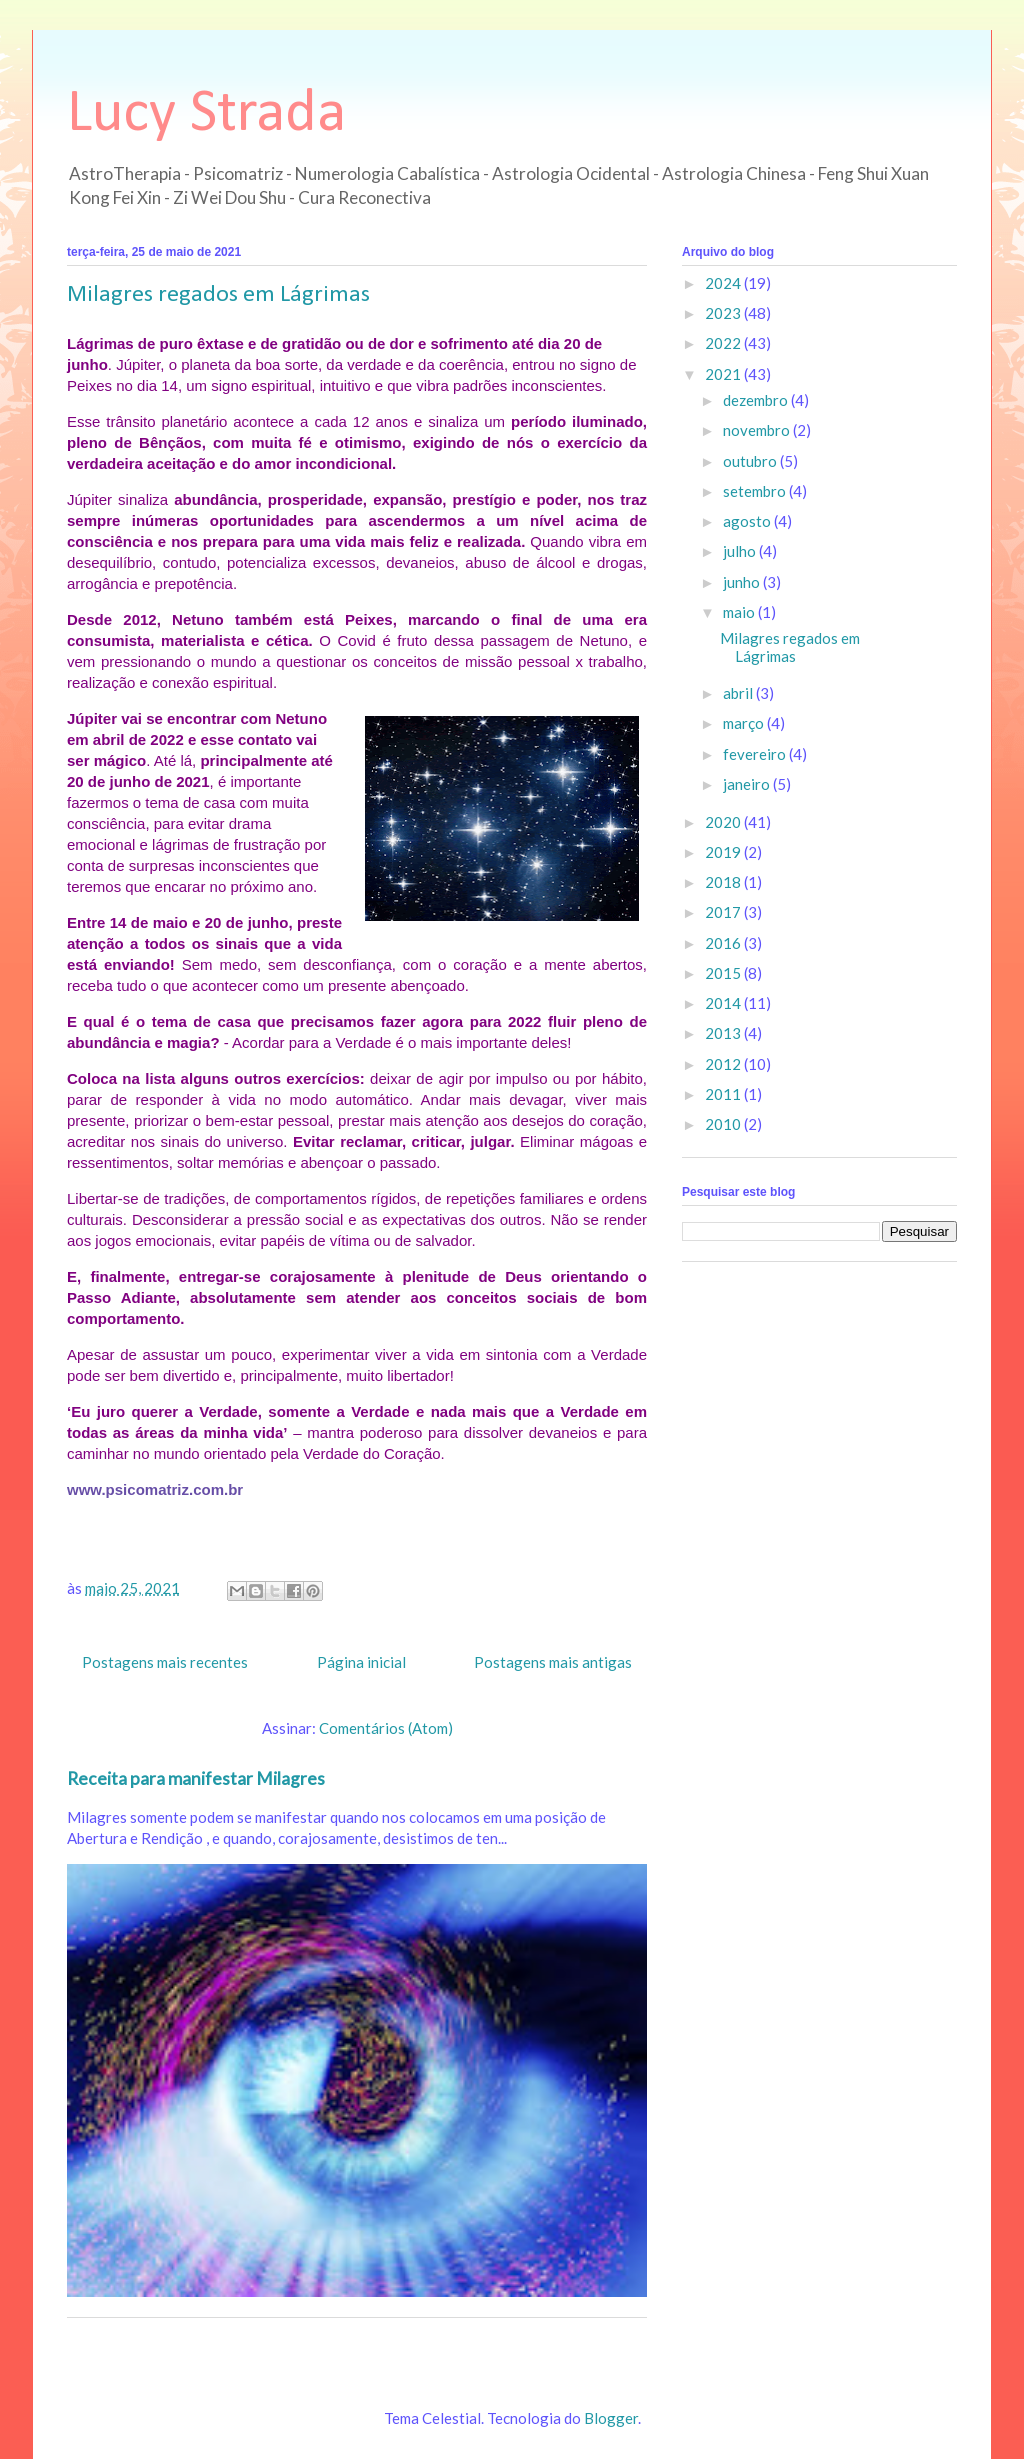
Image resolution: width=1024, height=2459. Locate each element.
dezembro (757, 400)
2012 (724, 1064)
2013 (724, 1033)
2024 (724, 283)
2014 (724, 1003)
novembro (758, 430)
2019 (724, 852)
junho (743, 582)
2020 (724, 822)
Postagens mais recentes (165, 1662)
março (745, 723)
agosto (748, 521)
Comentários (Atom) (386, 1728)
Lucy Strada (206, 115)
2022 (724, 343)
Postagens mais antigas (553, 1662)
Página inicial (361, 1662)
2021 (724, 374)
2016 (724, 943)
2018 (724, 882)
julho (741, 551)
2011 (724, 1094)
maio (740, 612)
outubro (751, 461)
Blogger (611, 2418)
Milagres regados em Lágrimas (218, 295)
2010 (724, 1124)
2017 (724, 912)
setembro (756, 491)
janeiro (748, 784)
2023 (724, 313)
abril (739, 693)
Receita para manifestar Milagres (196, 1778)
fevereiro (756, 754)
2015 (724, 973)
